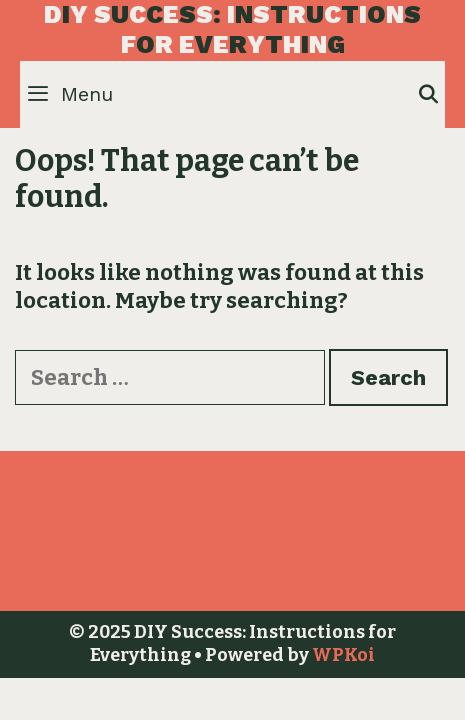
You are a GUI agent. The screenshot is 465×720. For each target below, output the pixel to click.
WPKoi (343, 655)
